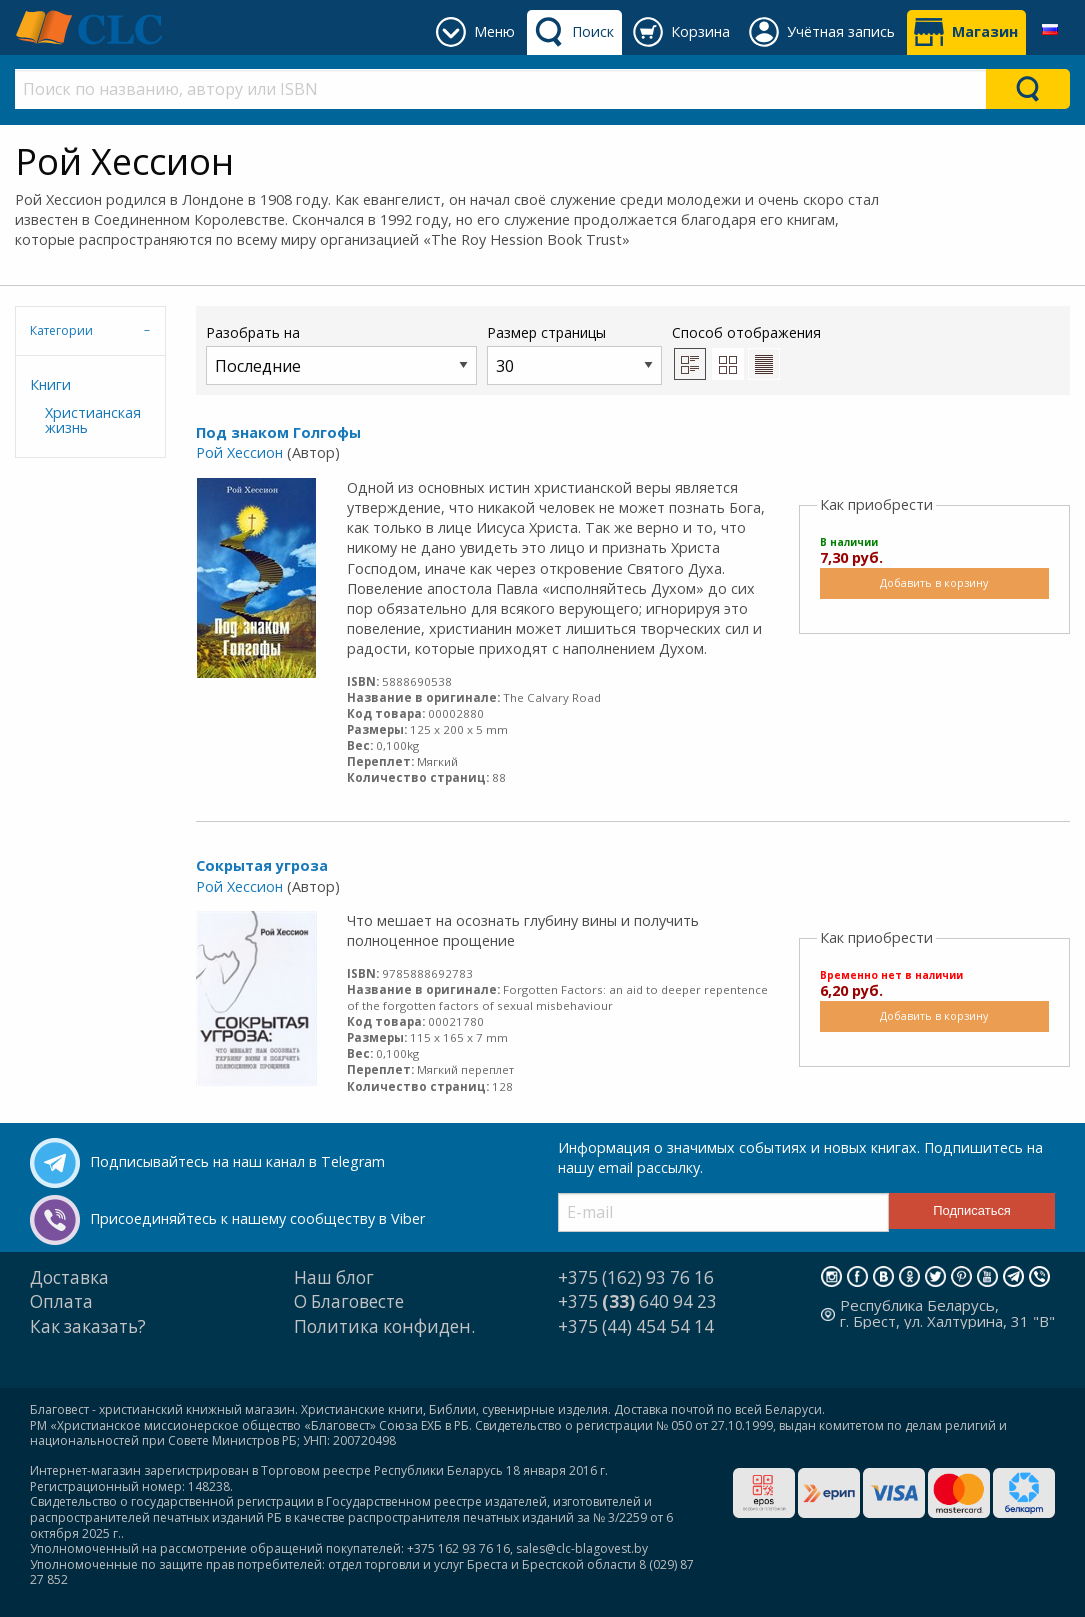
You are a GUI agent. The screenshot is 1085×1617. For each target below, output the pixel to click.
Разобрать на (341, 353)
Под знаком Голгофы (278, 432)
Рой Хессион (239, 452)
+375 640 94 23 (637, 1301)
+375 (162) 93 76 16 (636, 1277)
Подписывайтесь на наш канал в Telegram (237, 1161)
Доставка (69, 1277)
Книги (50, 384)
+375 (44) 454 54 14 (636, 1326)
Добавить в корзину (934, 582)
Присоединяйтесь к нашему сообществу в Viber (257, 1218)
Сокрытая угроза (262, 865)
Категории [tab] (61, 330)
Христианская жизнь (93, 419)
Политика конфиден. (384, 1326)
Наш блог (334, 1277)
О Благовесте (349, 1301)
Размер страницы (574, 353)
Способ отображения (746, 351)
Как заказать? (88, 1326)
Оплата (61, 1301)
